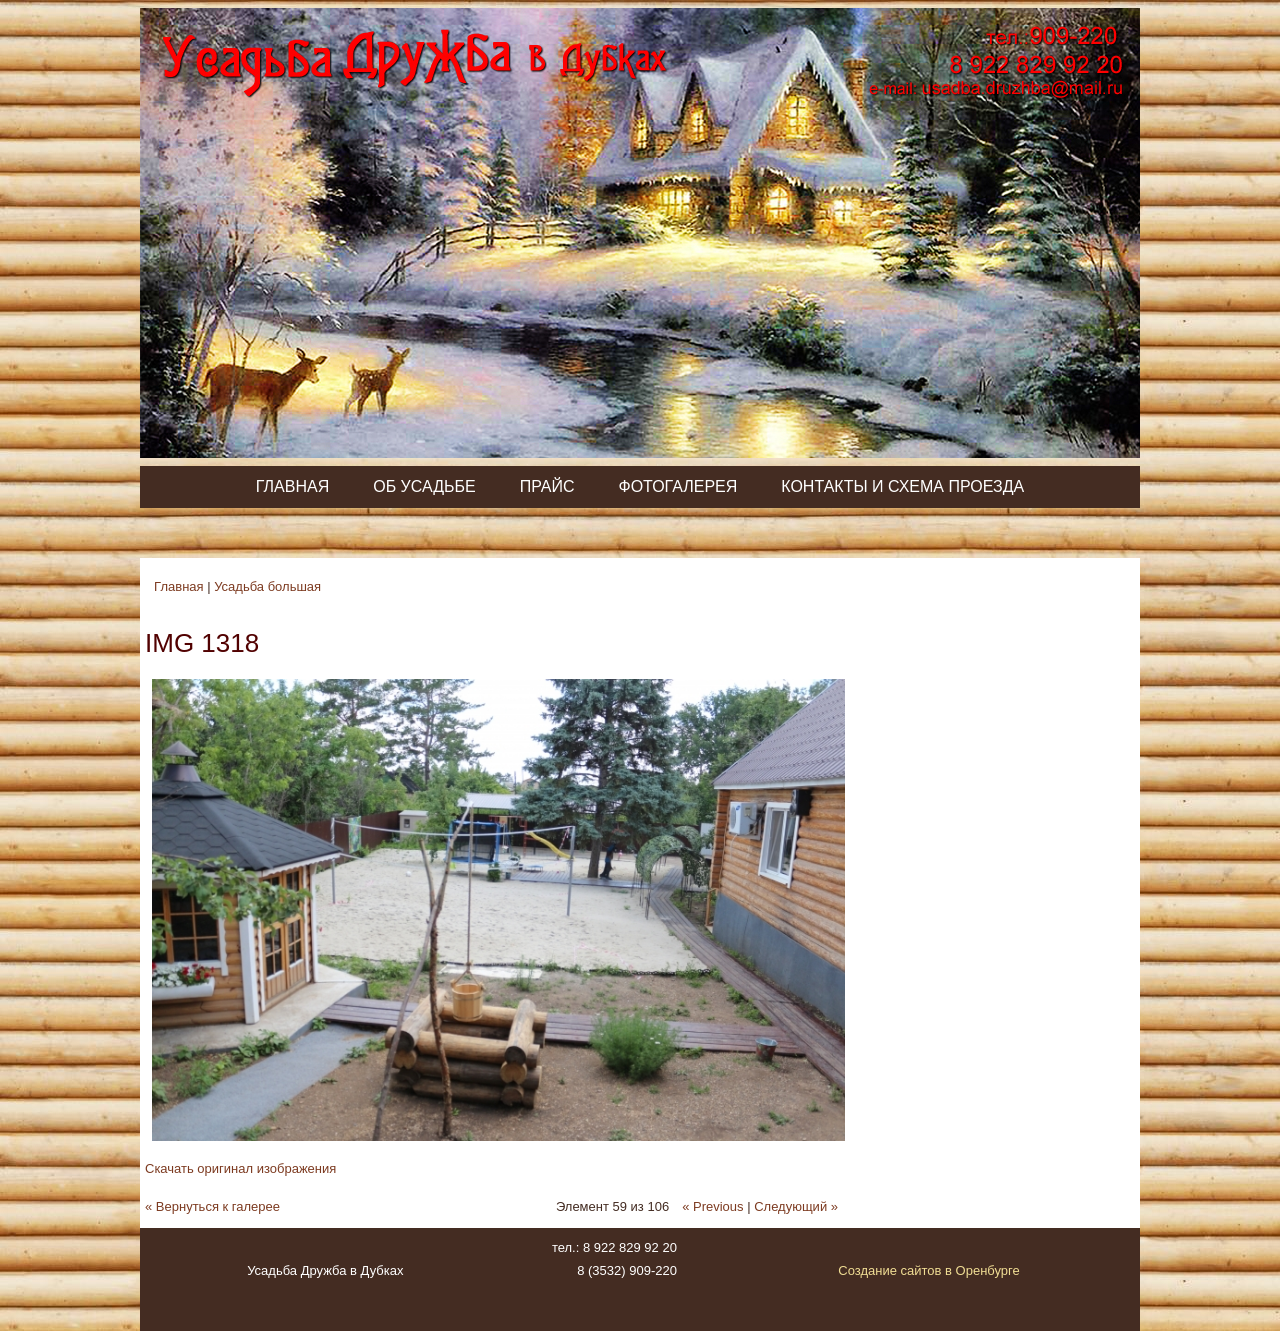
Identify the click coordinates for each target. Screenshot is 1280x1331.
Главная (292, 486)
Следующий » (796, 1206)
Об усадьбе (424, 486)
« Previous (712, 1206)
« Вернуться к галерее (212, 1206)
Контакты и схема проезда (902, 486)
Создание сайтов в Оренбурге (929, 1270)
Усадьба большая (267, 586)
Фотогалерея (677, 486)
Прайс (547, 486)
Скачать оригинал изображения (240, 1168)
